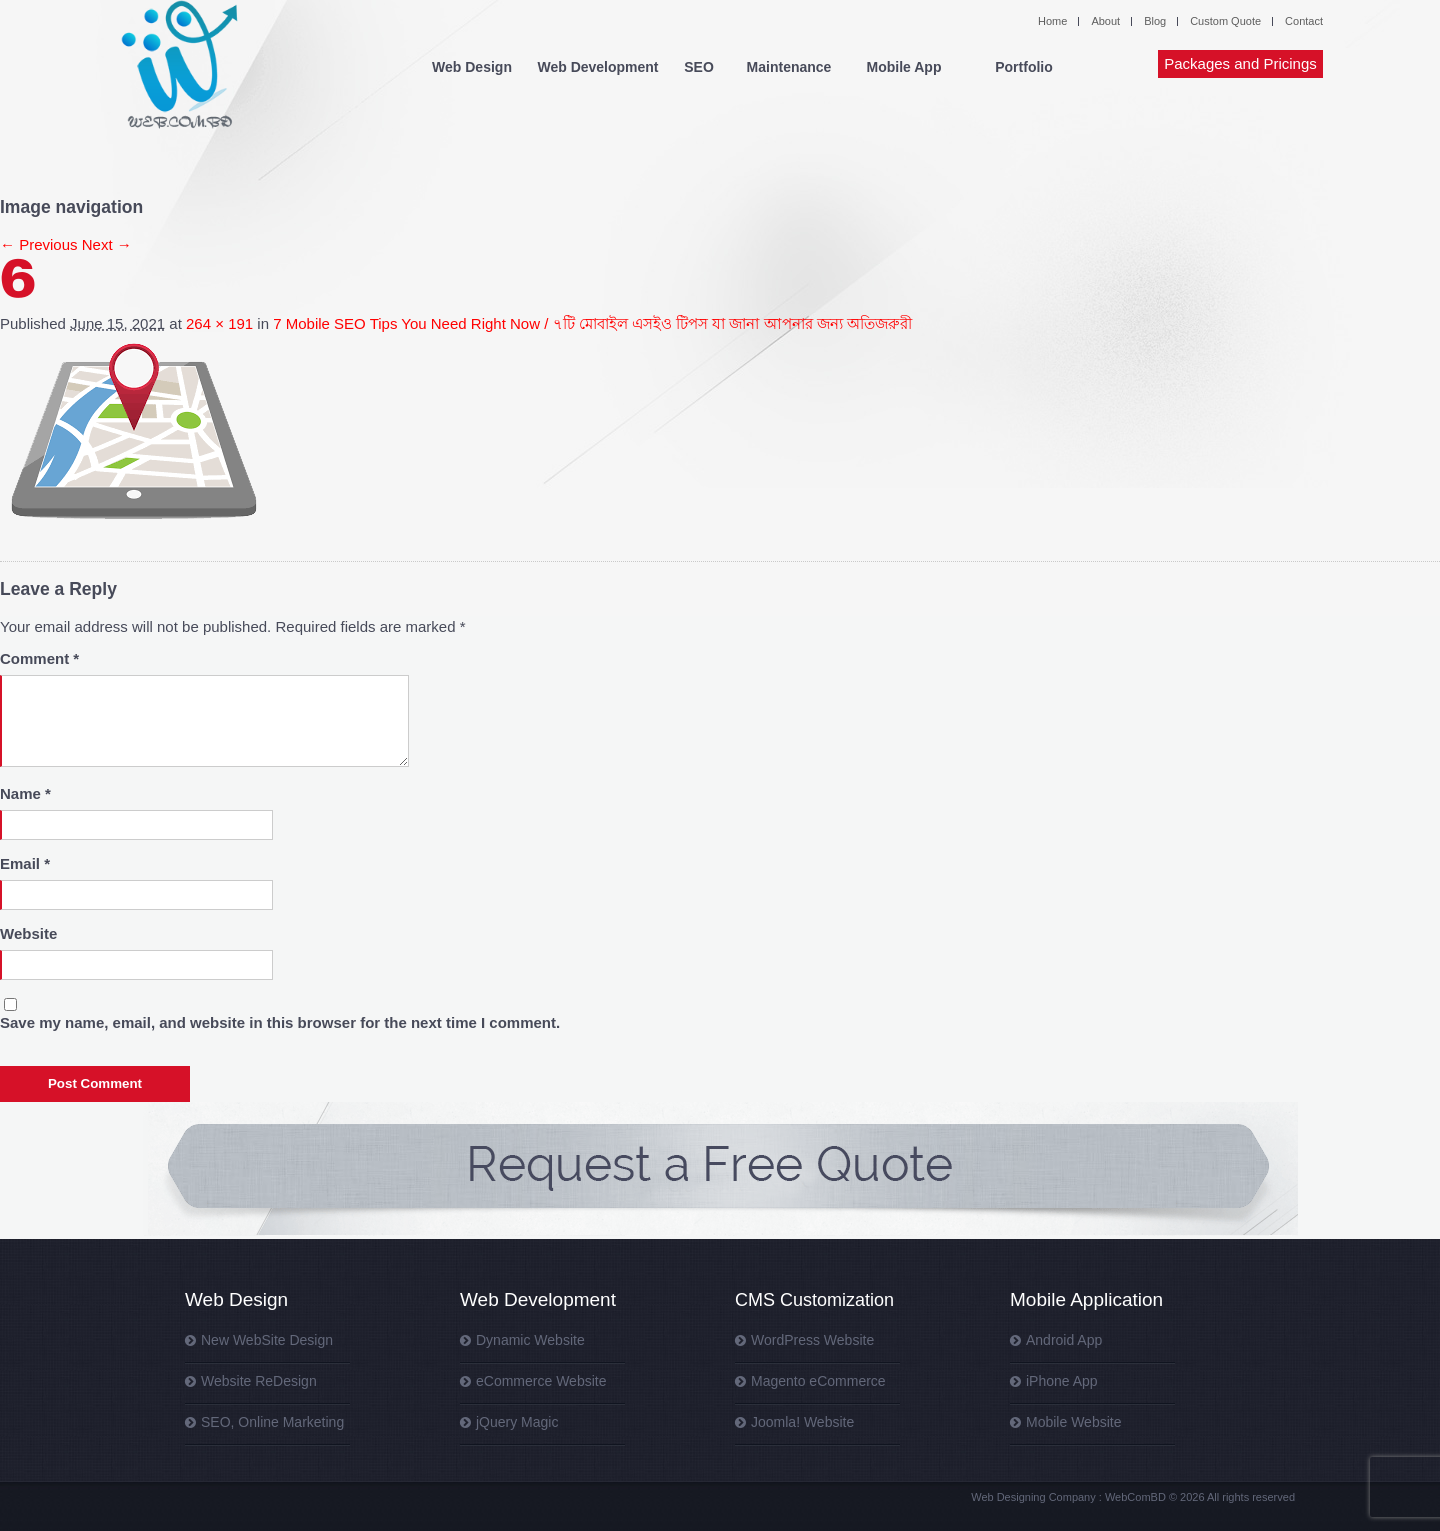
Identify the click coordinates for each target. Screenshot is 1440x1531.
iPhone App (1062, 1381)
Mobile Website (1073, 1422)
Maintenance (789, 67)
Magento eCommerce (818, 1381)
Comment (39, 658)
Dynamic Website (530, 1340)
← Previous (39, 244)
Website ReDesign (259, 1381)
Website (28, 933)
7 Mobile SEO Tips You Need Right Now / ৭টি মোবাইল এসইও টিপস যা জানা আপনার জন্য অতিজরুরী (592, 323)
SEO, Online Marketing (272, 1422)
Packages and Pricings (1240, 63)
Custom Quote (1225, 21)
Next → (107, 244)
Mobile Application (1086, 1299)
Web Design (472, 67)
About (1105, 21)
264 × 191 (219, 323)
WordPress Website (812, 1340)
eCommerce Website (541, 1381)
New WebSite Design (267, 1340)
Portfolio (1024, 67)
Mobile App (904, 67)
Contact (1304, 21)
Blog (1155, 21)
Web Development (597, 67)
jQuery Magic (517, 1422)
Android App (1064, 1340)
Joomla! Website (802, 1422)
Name (25, 793)
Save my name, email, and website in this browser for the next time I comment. (280, 1022)
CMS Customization (814, 1300)
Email (25, 863)
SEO (699, 67)
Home (1052, 21)
